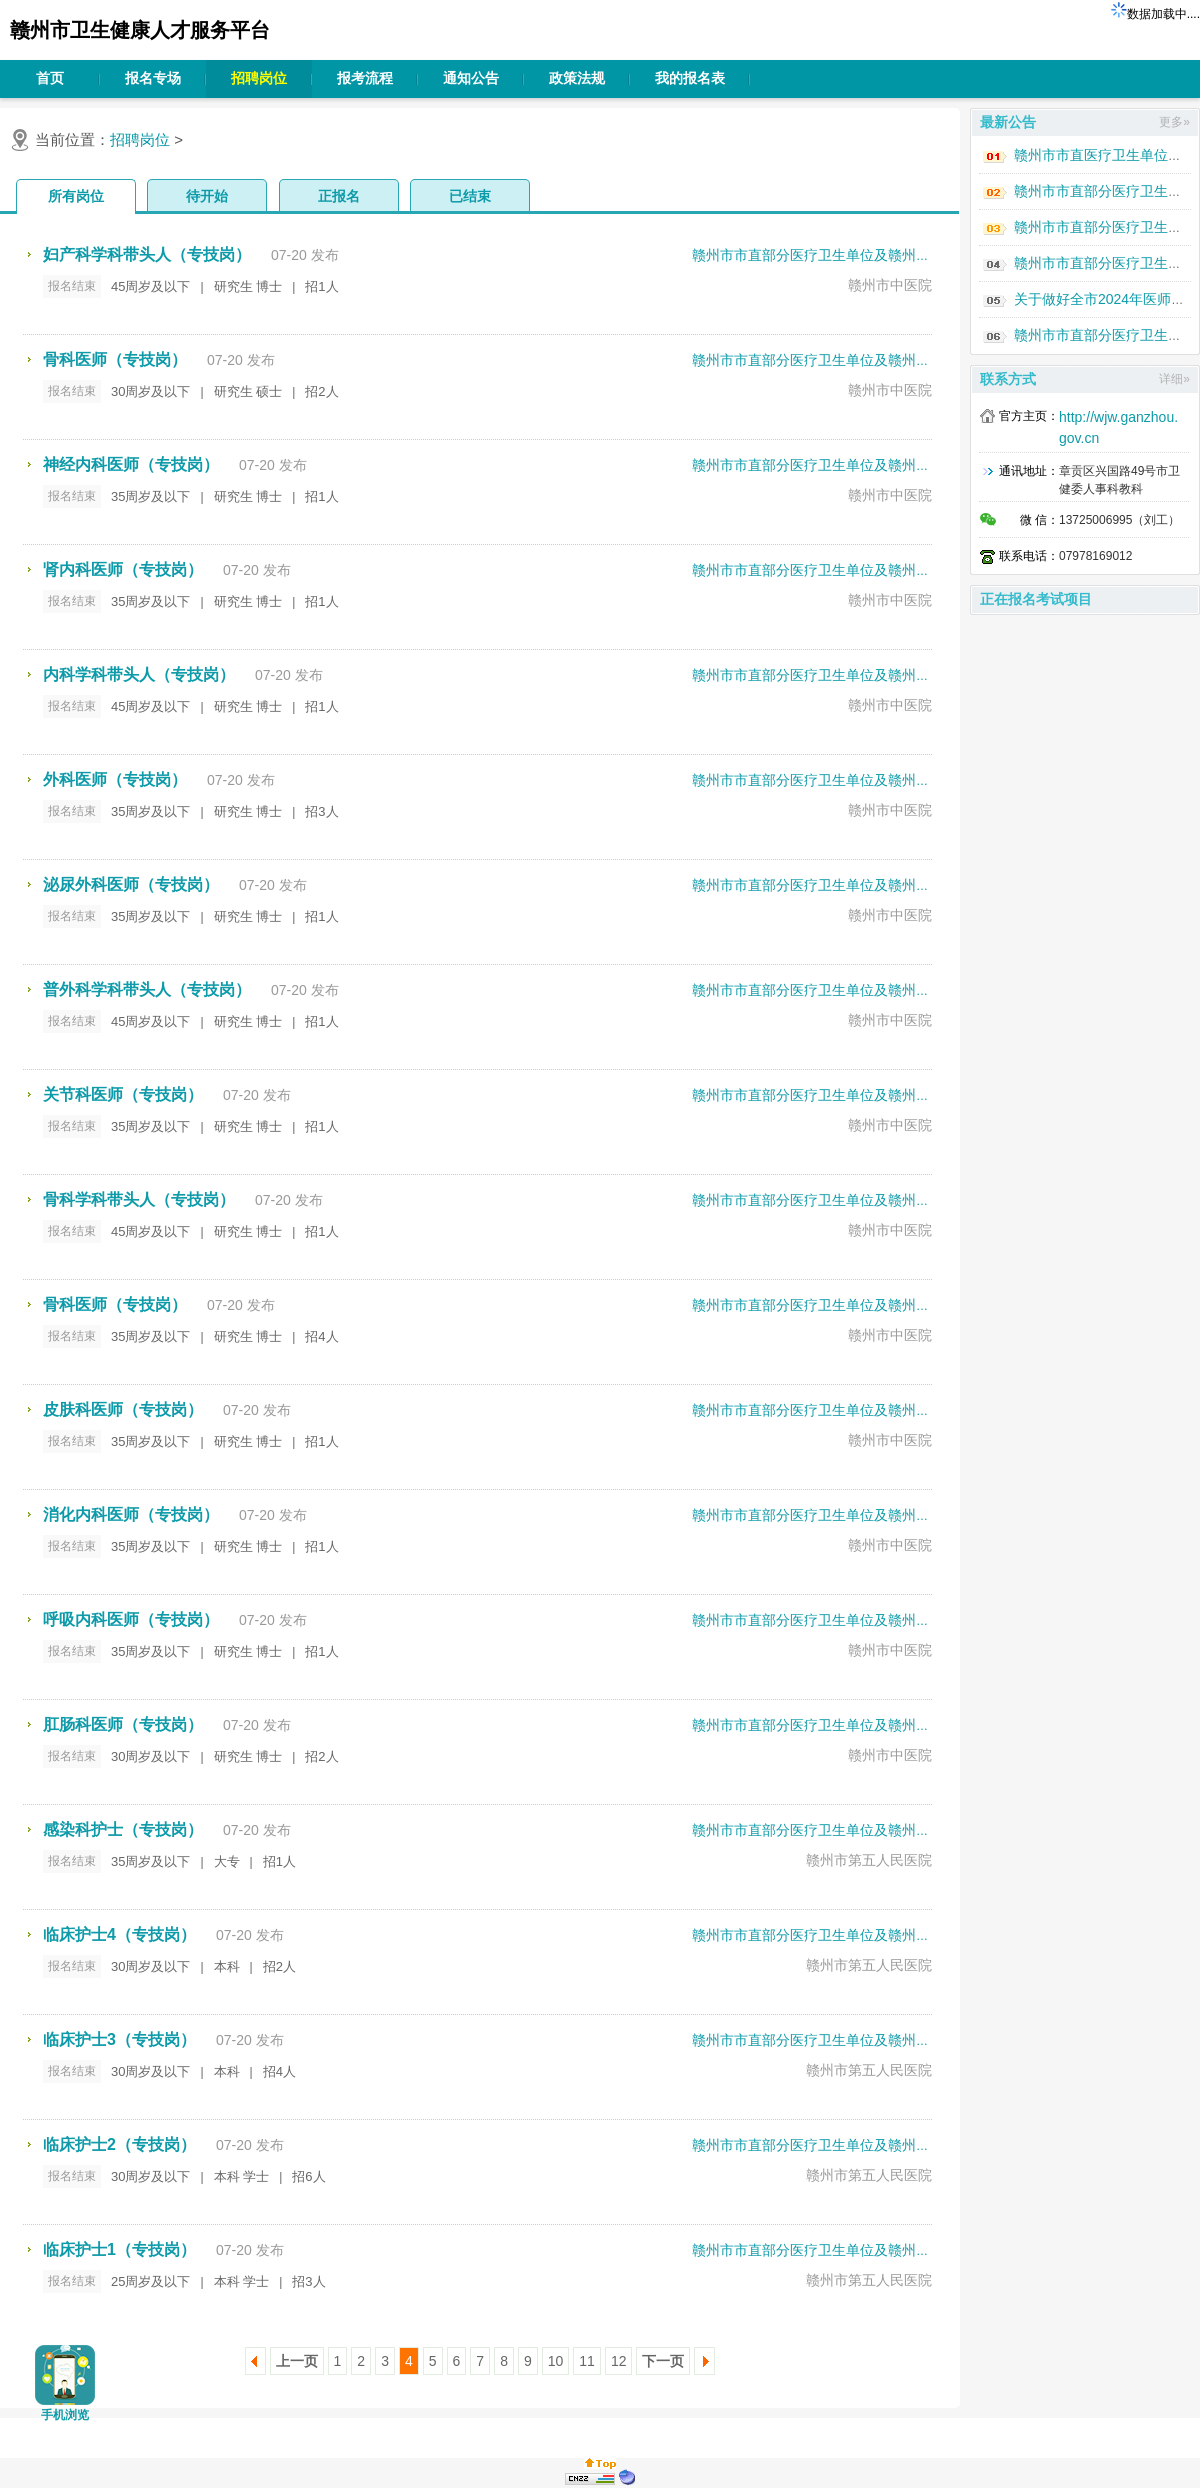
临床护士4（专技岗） (119, 1934)
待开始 (207, 196)
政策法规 (577, 78)
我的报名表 (690, 78)
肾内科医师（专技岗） (123, 569)
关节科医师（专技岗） (123, 1094)
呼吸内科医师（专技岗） (131, 1619)
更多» (1174, 122)
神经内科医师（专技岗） (131, 464)
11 (587, 2361)
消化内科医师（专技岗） (131, 1514)
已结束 (470, 196)
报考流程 (365, 78)
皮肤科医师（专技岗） (123, 1409)
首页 (50, 78)
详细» (1174, 379)
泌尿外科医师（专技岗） (131, 884)
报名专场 (153, 78)
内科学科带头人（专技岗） (139, 674)
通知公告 (471, 78)
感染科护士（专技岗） (123, 1829)
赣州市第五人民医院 (869, 1860)
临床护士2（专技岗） (119, 2144)
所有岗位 (76, 196)
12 (619, 2361)
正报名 (339, 196)
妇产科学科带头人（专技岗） (147, 254)
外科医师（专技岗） (115, 779)
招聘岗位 (259, 78)
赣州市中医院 (890, 285)
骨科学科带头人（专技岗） (139, 1199)
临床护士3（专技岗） (119, 2039)
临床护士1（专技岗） (119, 2249)
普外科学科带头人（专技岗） (147, 989)
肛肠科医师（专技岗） (123, 1724)
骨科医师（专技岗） (115, 359)
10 (556, 2361)
